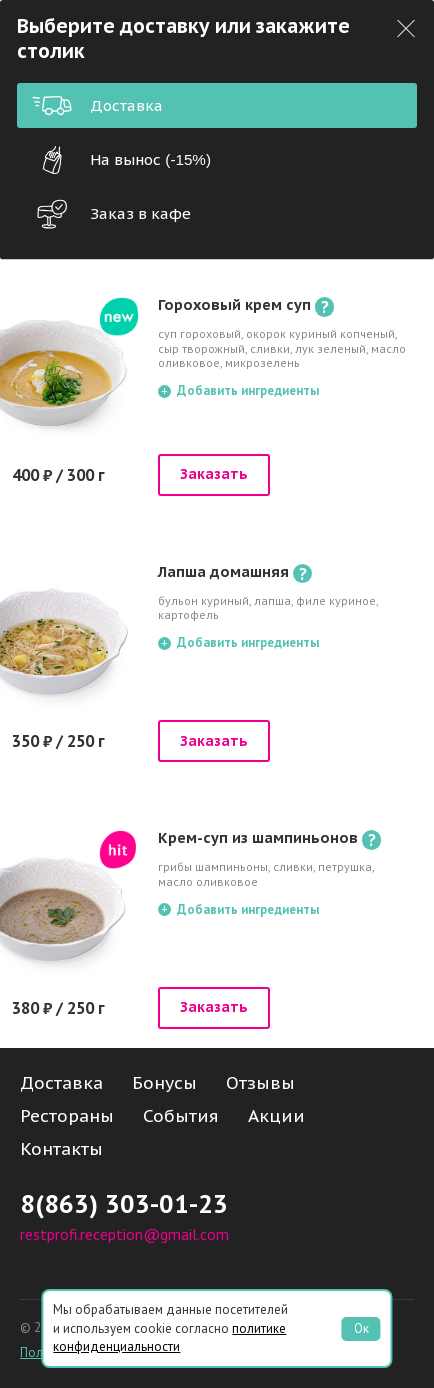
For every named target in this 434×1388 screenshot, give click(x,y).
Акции (276, 1116)
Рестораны (67, 1116)
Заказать (214, 474)
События (181, 1116)
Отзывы (260, 1083)
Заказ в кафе (111, 214)
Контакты (61, 1149)
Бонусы (164, 1083)
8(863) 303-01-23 (124, 1203)
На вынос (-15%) (121, 160)
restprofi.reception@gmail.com (124, 1234)
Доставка (97, 105)
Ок (361, 1328)
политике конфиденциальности (169, 1337)
